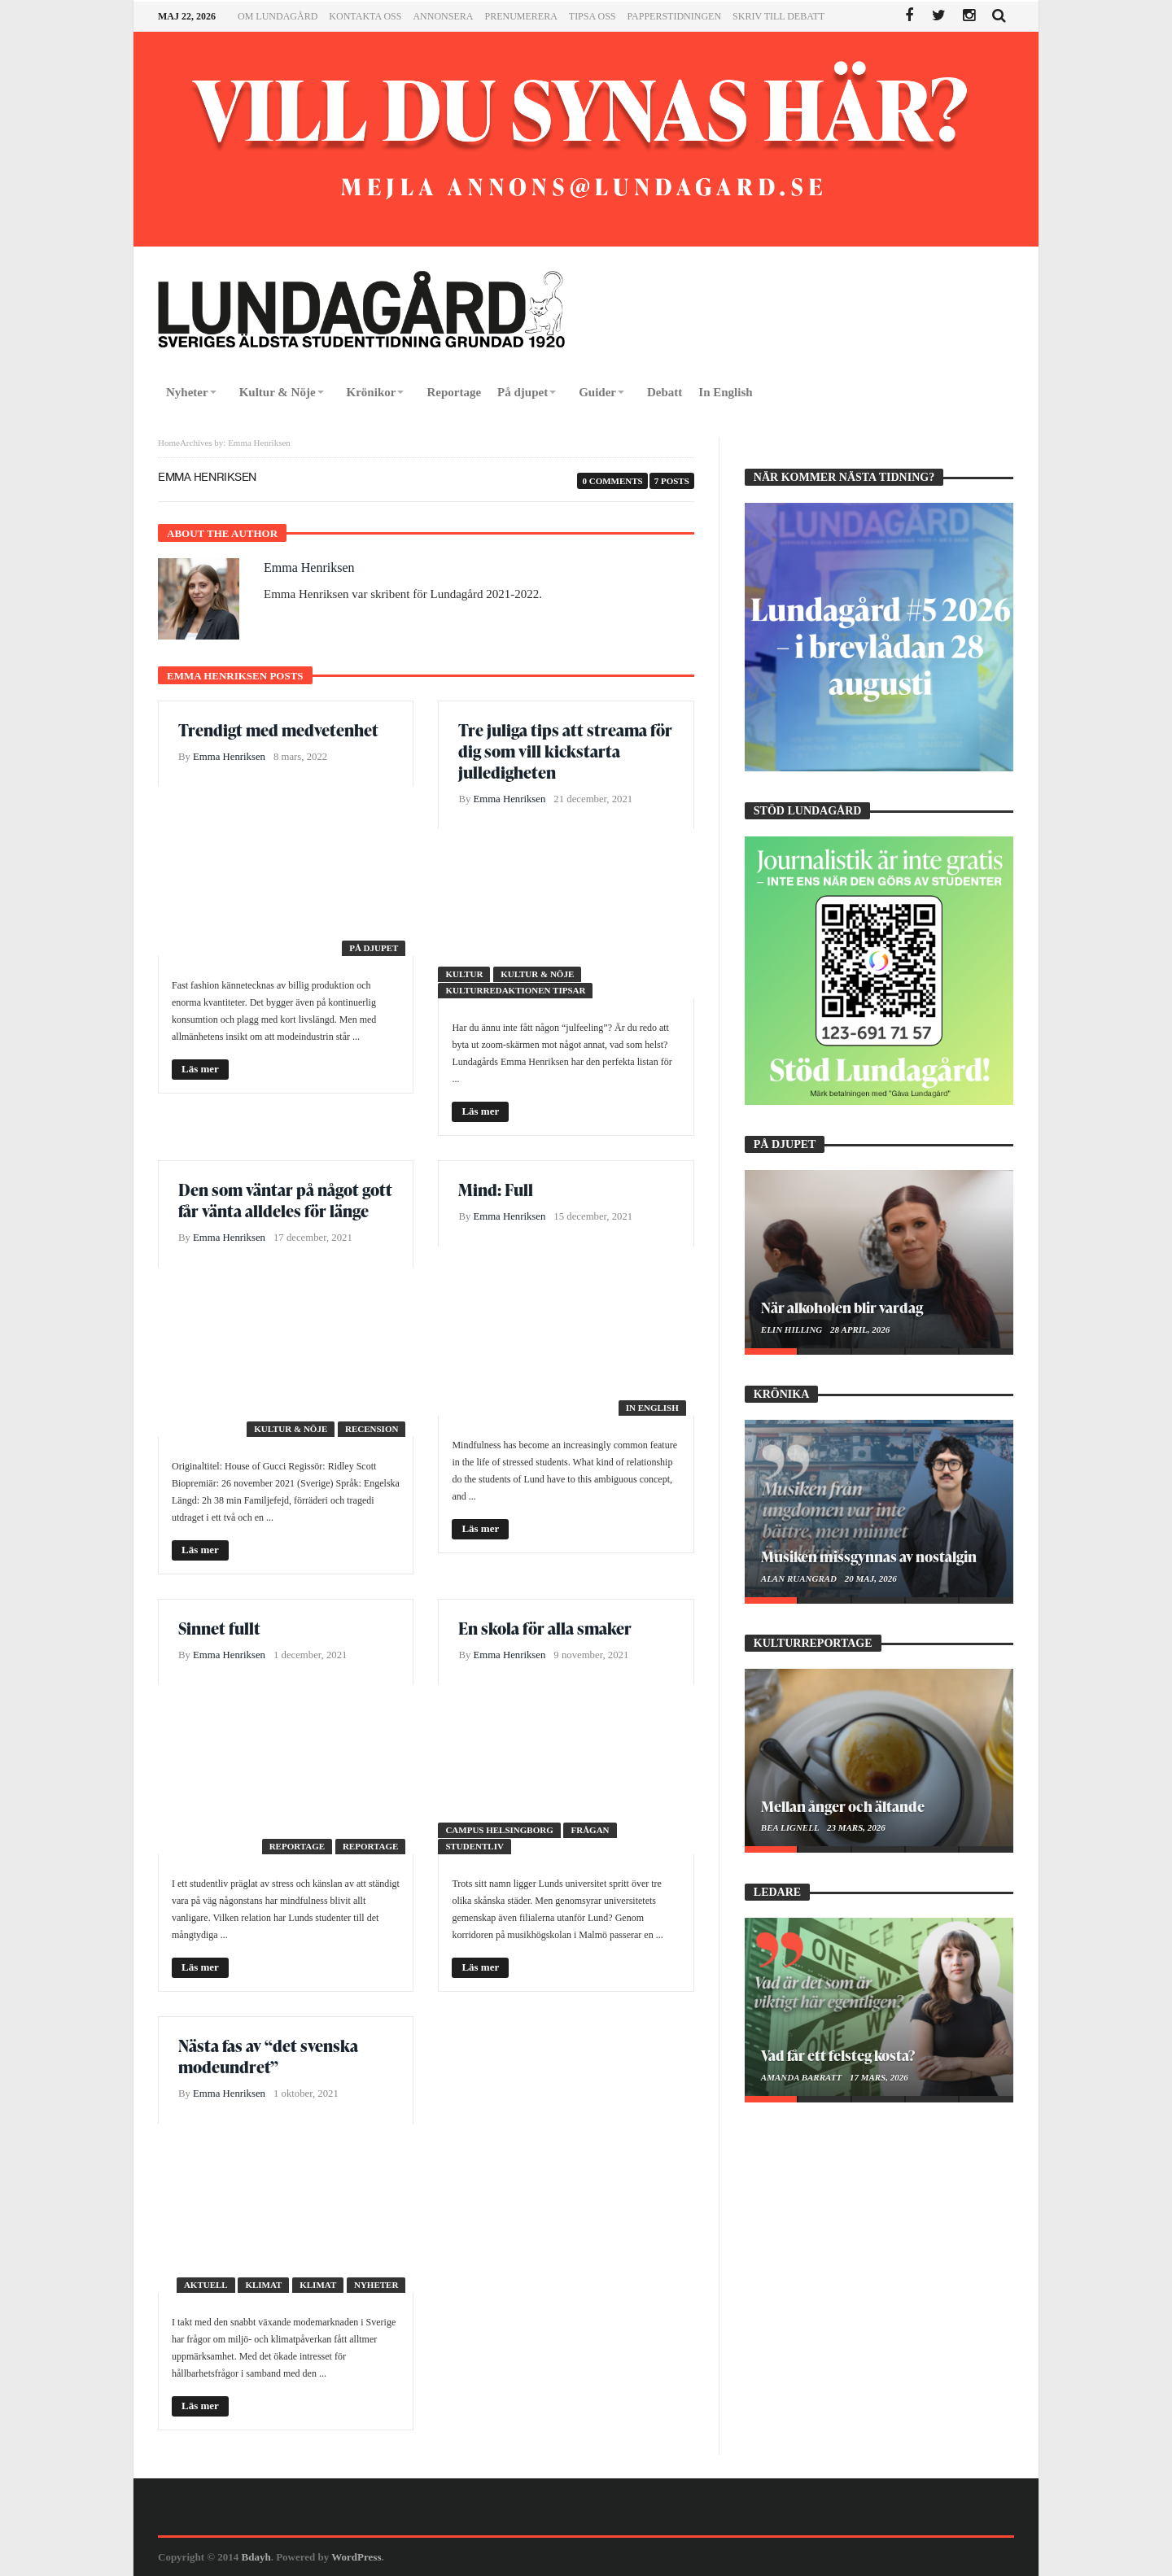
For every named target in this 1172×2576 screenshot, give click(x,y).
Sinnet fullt (219, 1628)
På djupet (373, 948)
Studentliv (474, 1846)
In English (652, 1407)
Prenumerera (520, 16)
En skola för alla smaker (545, 1628)
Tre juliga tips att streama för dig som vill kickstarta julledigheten (565, 751)
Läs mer (200, 1069)
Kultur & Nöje (537, 974)
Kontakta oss (365, 16)
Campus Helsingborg (499, 1830)
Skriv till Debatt (778, 16)
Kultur (464, 974)
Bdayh (256, 2557)
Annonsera (443, 16)
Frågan (590, 1830)
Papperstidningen (675, 16)
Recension (371, 1429)
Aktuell (206, 2285)
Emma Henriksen (309, 567)
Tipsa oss (592, 16)
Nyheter (376, 2285)
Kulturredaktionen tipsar (515, 990)
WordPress (356, 2557)
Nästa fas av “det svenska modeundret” (268, 2056)
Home (169, 443)
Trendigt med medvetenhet (278, 729)
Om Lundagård (277, 16)
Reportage (297, 1846)
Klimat (263, 2285)
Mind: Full (495, 1189)
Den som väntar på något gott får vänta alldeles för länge (285, 1200)
